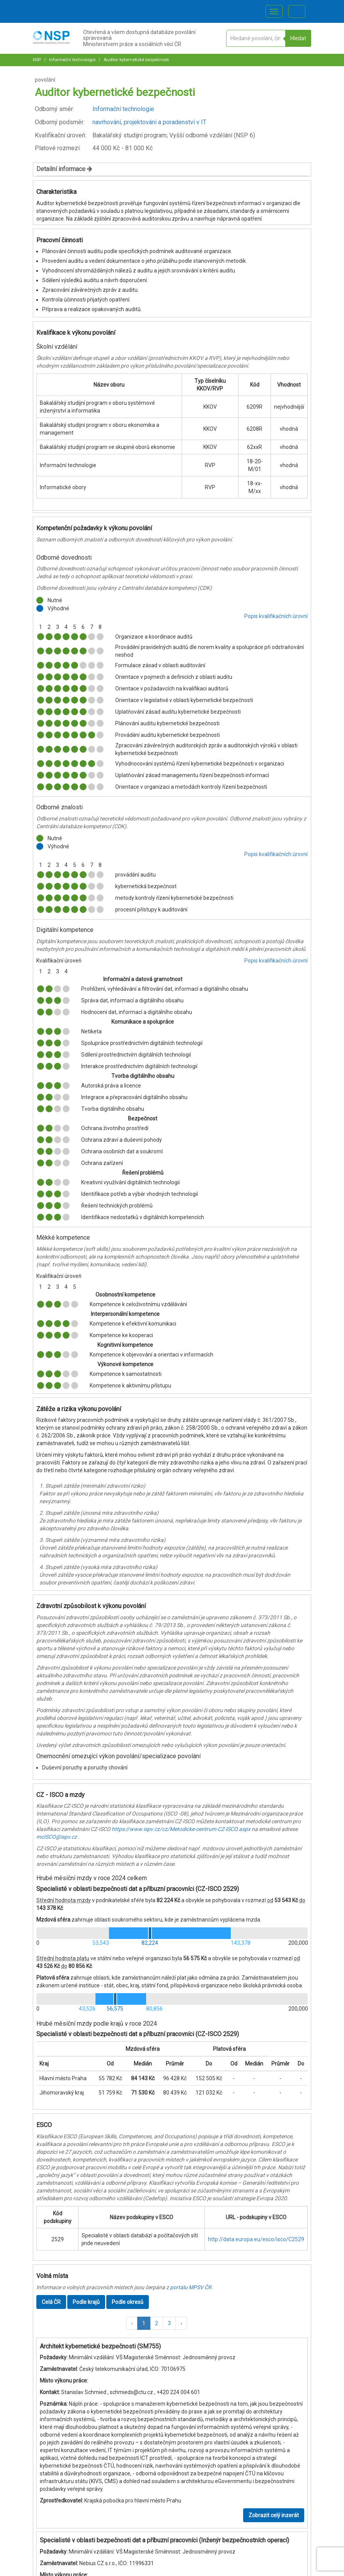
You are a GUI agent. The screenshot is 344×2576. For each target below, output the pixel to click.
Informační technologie (71, 59)
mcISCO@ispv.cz (56, 1837)
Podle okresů (127, 2302)
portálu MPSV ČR (190, 2287)
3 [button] (169, 2323)
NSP (37, 59)
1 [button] (143, 2323)
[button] (132, 2323)
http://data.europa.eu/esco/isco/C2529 (256, 2239)
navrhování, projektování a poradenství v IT (149, 122)
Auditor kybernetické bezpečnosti (135, 59)
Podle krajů (86, 2302)
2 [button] (156, 2323)
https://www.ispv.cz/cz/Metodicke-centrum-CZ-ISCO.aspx (181, 1829)
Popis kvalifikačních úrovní (276, 616)
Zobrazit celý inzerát (274, 2515)
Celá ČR (51, 2302)
